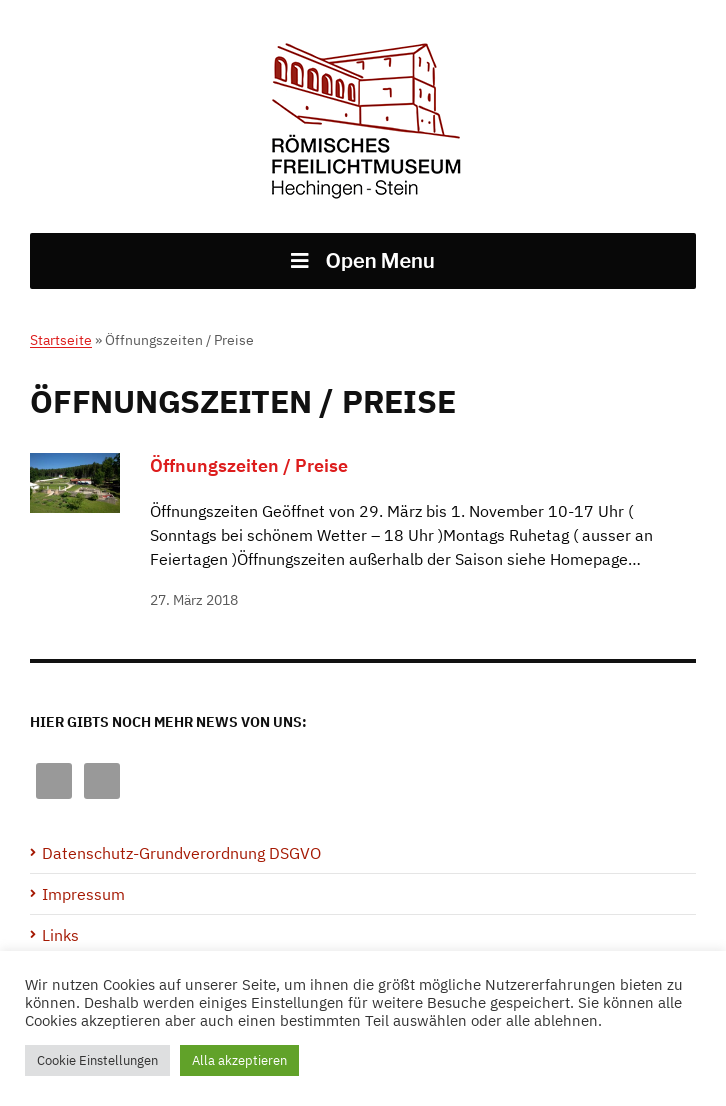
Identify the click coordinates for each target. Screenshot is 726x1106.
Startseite (61, 340)
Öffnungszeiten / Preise (249, 465)
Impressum (83, 894)
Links (60, 935)
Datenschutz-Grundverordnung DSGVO (181, 853)
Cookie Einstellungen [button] (97, 1060)
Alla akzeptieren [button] (239, 1060)
